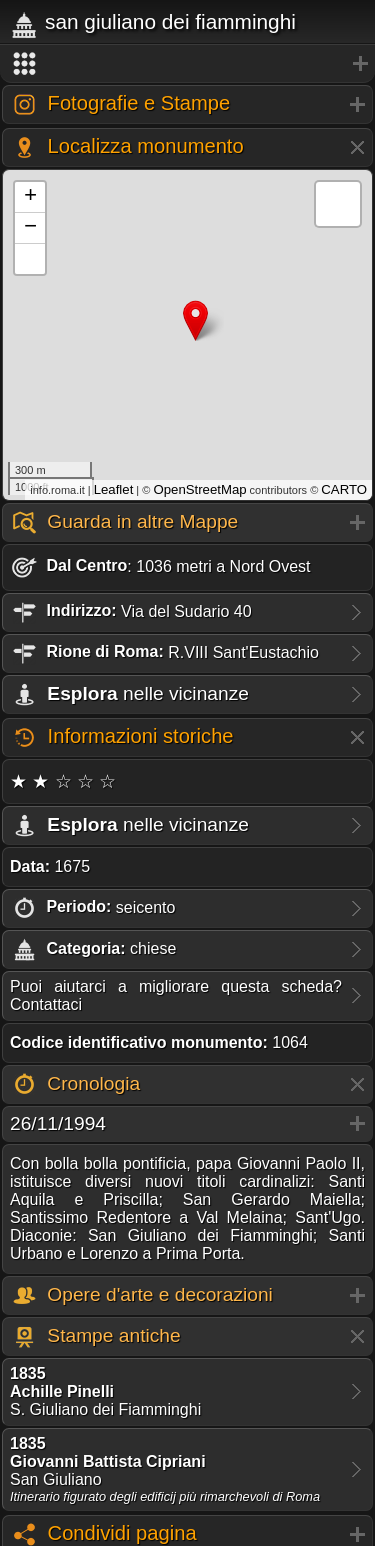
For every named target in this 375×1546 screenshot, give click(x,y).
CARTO (344, 489)
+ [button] (30, 197)
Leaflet (114, 489)
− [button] (30, 228)
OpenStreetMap (199, 489)
